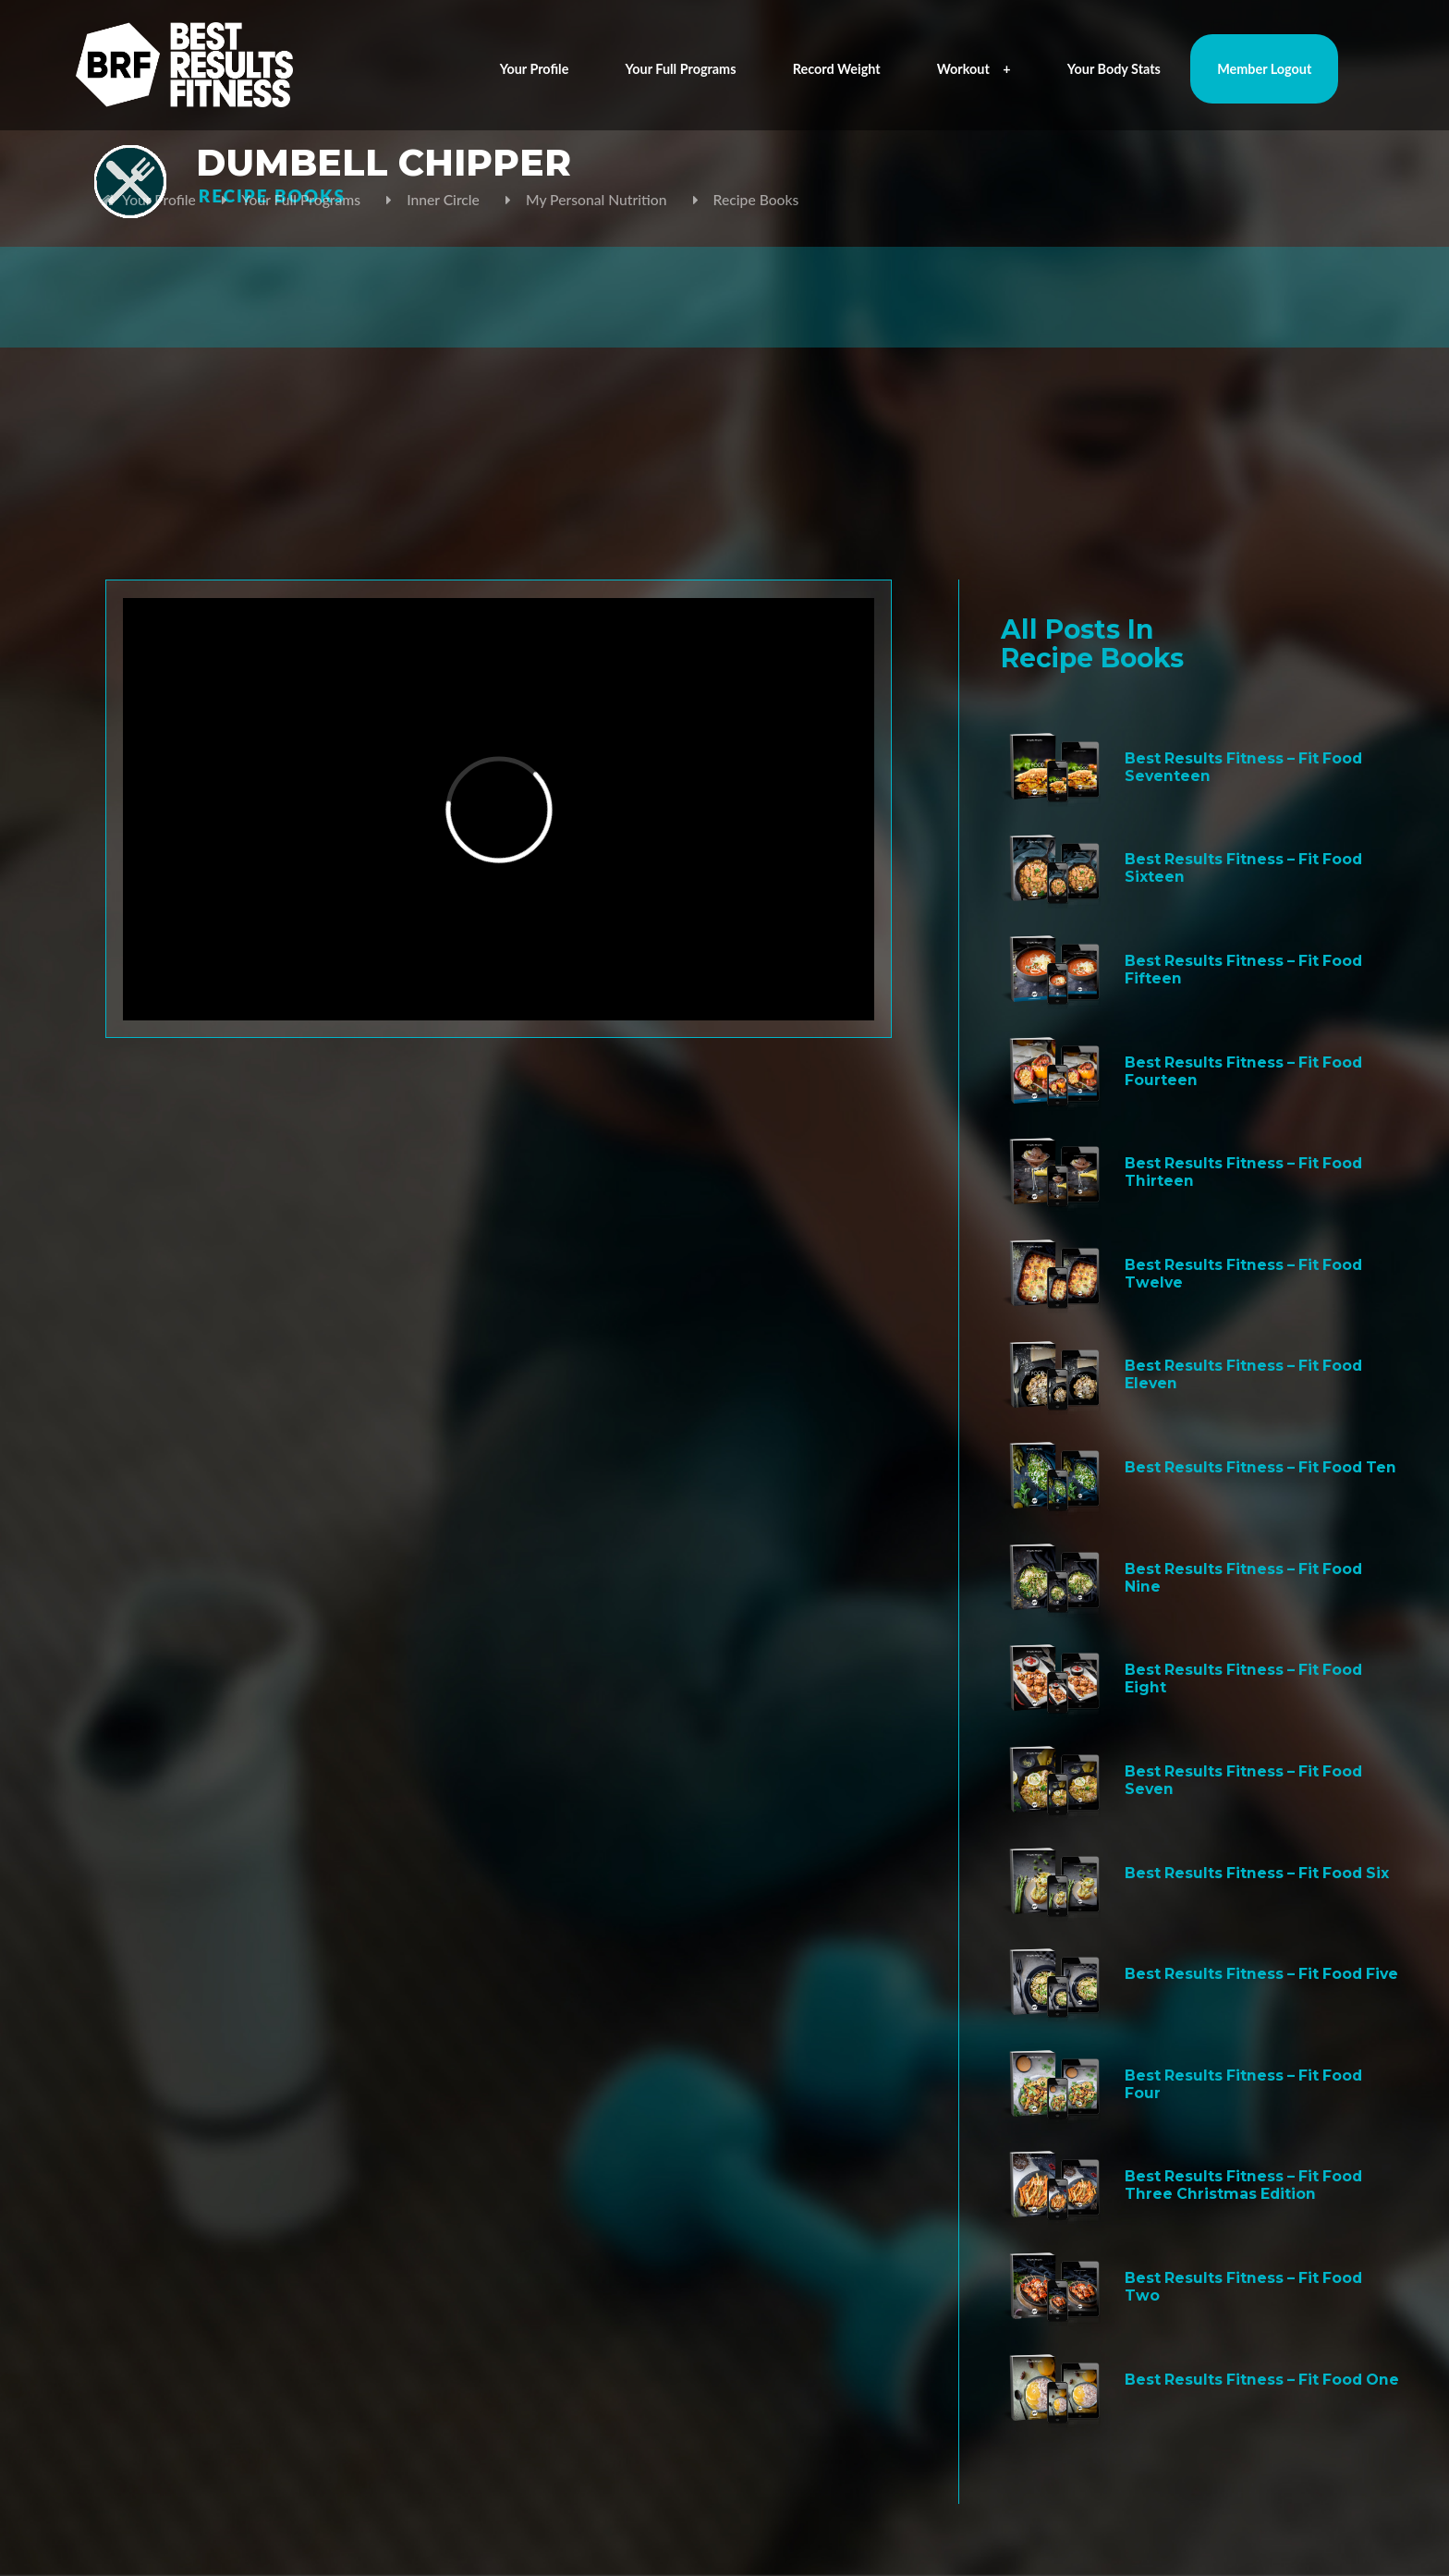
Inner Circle (443, 199)
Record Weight (837, 69)
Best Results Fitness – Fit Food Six (1257, 1873)
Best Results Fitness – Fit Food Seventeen (1243, 767)
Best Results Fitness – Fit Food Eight (1243, 1678)
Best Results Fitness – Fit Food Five (1261, 1974)
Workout (974, 69)
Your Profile (534, 69)
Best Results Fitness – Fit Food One (1262, 2379)
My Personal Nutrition (596, 199)
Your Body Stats (1114, 69)
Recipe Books (756, 199)
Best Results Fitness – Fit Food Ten (1260, 1467)
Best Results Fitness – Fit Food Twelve (1243, 1273)
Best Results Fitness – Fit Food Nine (1243, 1577)
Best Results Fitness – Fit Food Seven (1243, 1780)
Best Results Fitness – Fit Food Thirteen (1243, 1172)
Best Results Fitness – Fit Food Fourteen (1243, 1071)
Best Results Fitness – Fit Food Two (1243, 2286)
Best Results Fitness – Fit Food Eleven (1243, 1374)
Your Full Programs (681, 69)
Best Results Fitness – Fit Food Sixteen (1243, 867)
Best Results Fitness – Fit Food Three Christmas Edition (1243, 2185)
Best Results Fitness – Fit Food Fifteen (1243, 969)
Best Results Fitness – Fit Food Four (1243, 2084)
